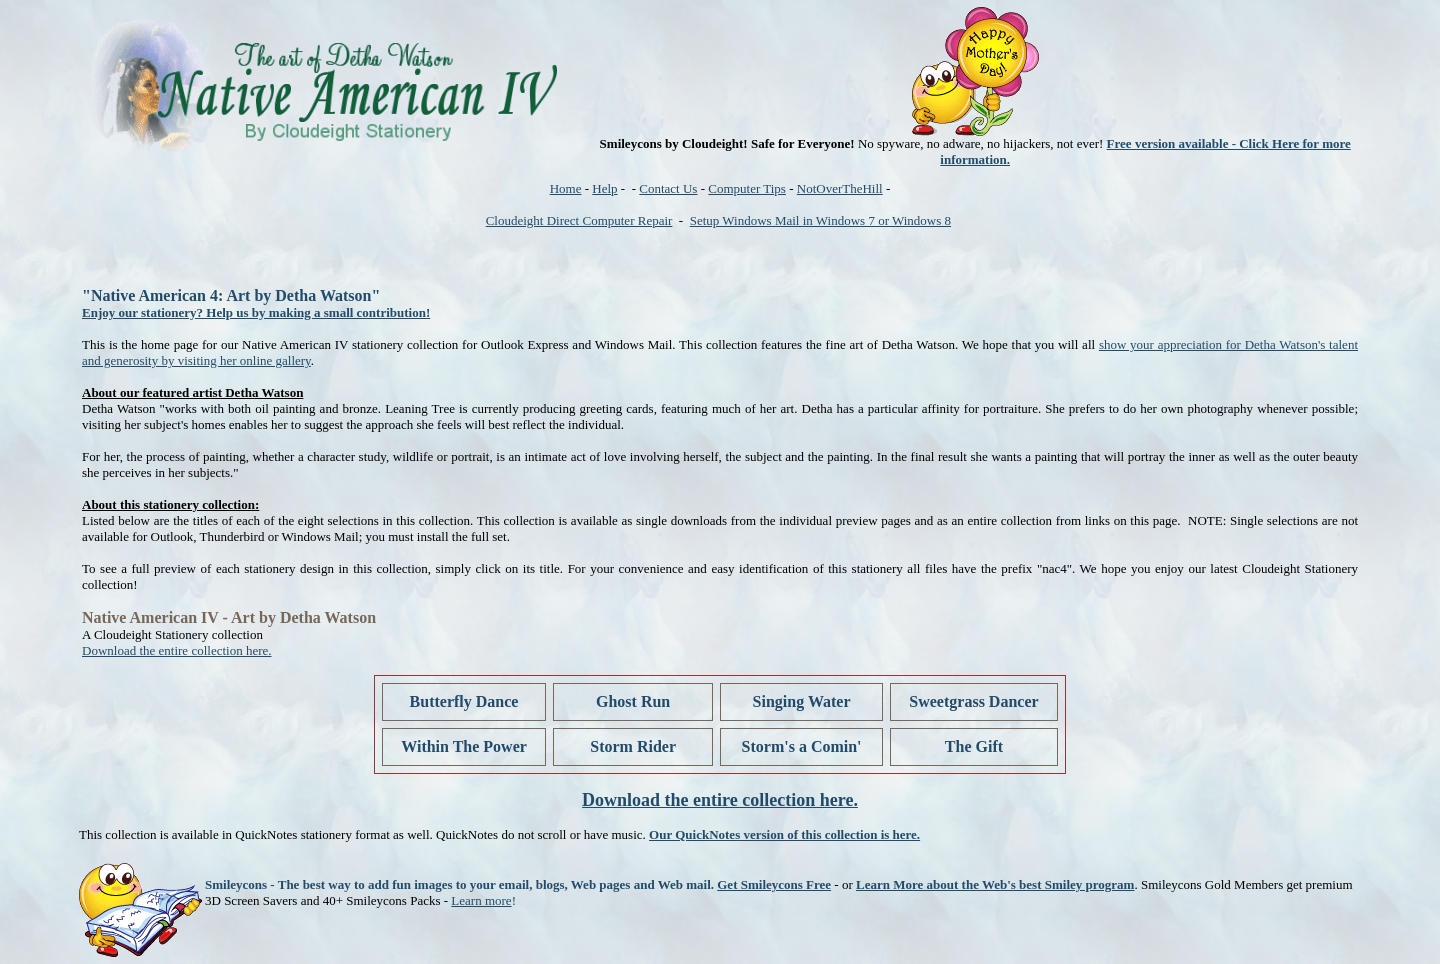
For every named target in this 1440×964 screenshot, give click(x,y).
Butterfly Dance (464, 701)
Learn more (481, 900)
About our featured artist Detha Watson (192, 392)
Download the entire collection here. (177, 650)
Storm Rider (633, 746)
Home (566, 188)
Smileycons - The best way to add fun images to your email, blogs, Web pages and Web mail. (459, 884)
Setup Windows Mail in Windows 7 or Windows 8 (820, 220)
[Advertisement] (443, 249)
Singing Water (802, 701)
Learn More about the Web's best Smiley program (995, 884)
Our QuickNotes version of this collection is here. (784, 834)
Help (604, 188)
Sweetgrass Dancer (973, 701)
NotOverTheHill (840, 188)
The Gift (974, 746)
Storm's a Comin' (802, 746)
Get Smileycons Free (774, 884)
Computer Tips (747, 188)
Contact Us (668, 188)
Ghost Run (633, 701)
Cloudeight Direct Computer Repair (579, 220)
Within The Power (464, 746)
